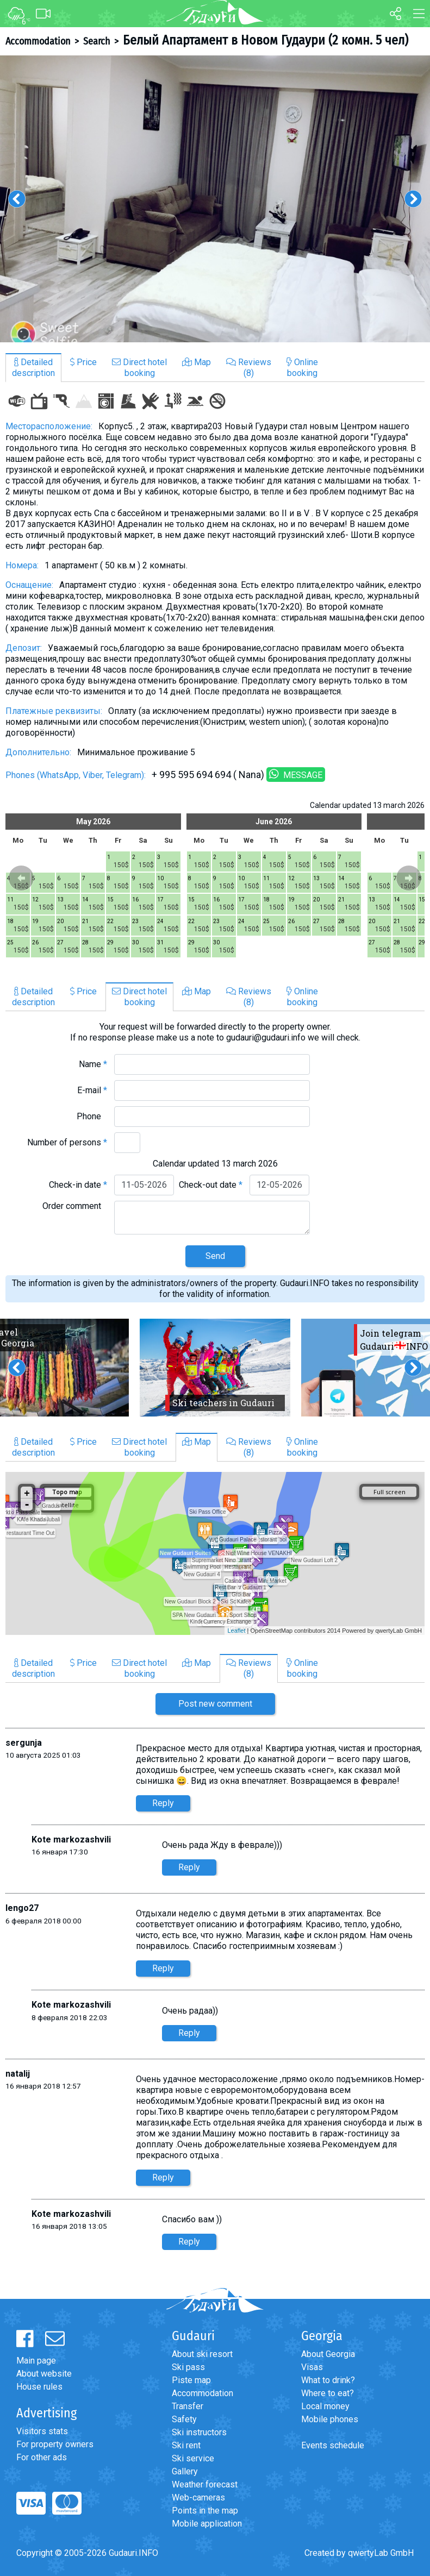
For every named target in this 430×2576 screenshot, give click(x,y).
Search (96, 41)
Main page (36, 2360)
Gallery (185, 2471)
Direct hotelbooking (139, 367)
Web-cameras (198, 2497)
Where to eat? (327, 2393)
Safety (184, 2419)
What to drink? (328, 2380)
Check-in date (78, 1185)
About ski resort (202, 2354)
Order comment (74, 1206)
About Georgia (328, 2354)
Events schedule (332, 2445)
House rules (39, 2386)
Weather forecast (205, 2484)
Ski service (193, 2458)
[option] (215, 198)
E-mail (92, 1090)
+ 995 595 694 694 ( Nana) (208, 774)
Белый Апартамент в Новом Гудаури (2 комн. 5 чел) (265, 40)
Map (196, 362)
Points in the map (205, 2510)
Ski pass (188, 2367)
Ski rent (186, 2445)
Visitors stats (42, 2431)
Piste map (191, 2380)
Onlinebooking (302, 367)
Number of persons (67, 1142)
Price (83, 362)
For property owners (55, 2444)
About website (44, 2373)
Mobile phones (329, 2419)
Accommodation (37, 41)
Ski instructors (199, 2432)
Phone (92, 1116)
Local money (325, 2406)
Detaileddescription (33, 367)
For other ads (41, 2457)
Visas (312, 2367)
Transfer (187, 2406)
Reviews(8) (248, 367)
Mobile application (207, 2523)
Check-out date (210, 1185)
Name (93, 1064)
